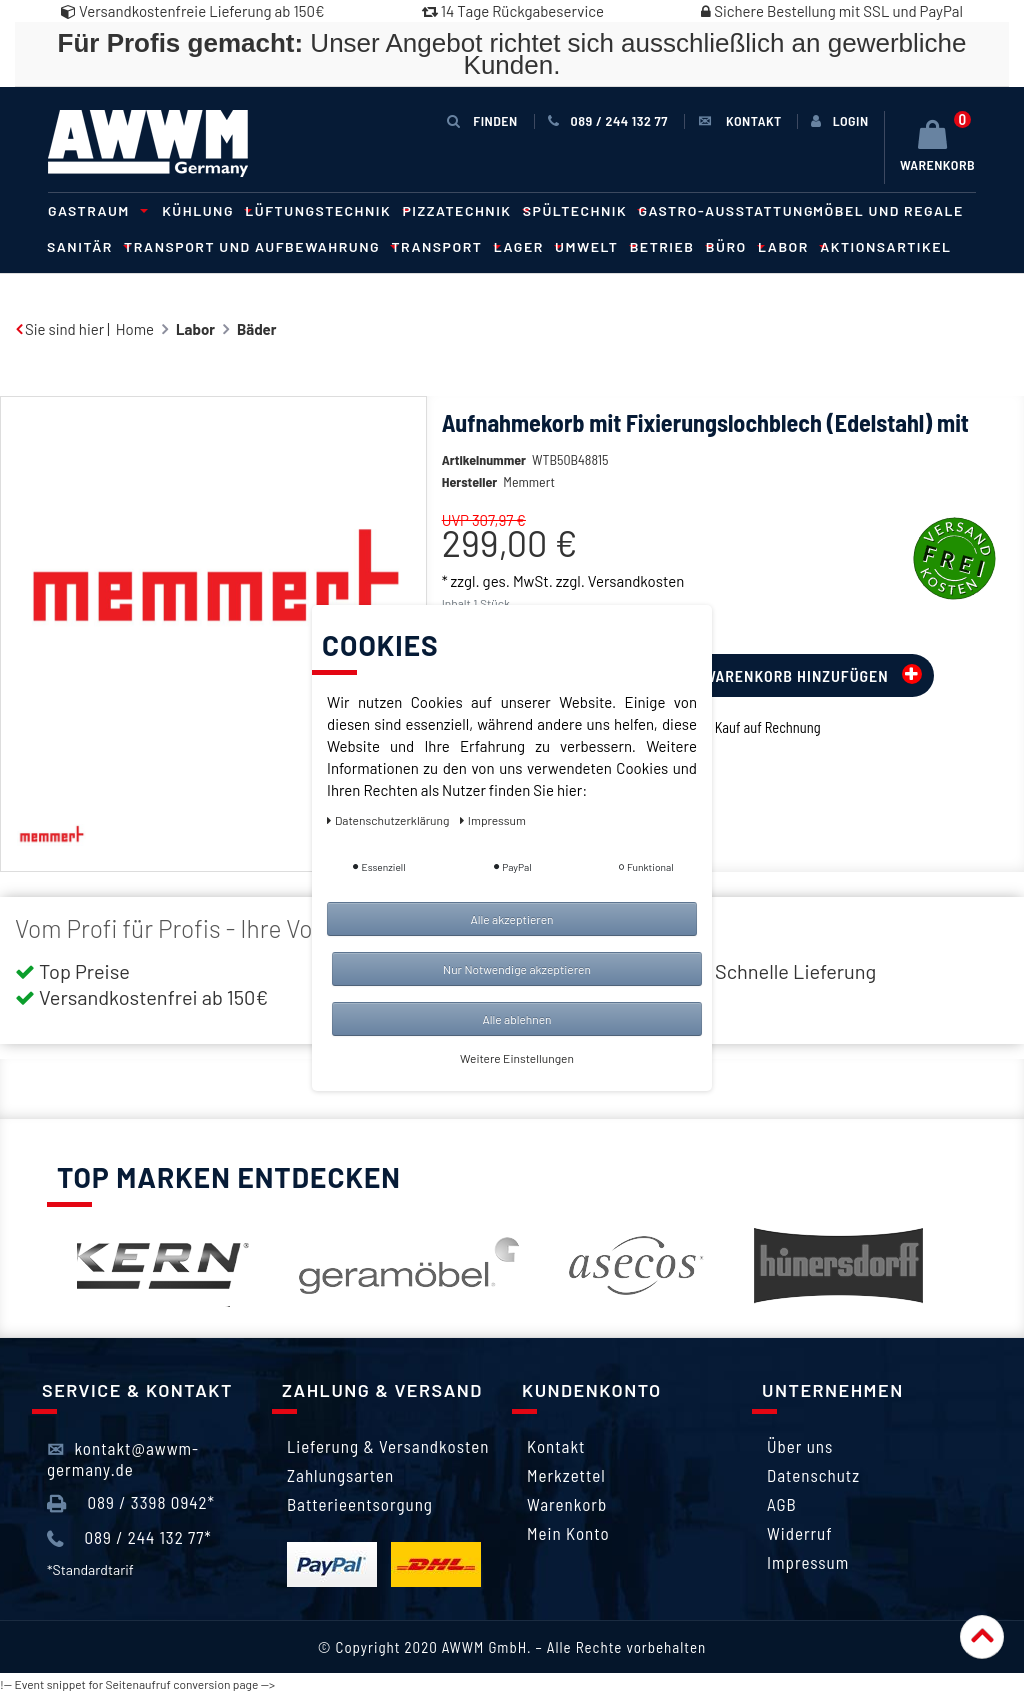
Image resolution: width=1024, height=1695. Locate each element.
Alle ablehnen (516, 1019)
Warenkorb (567, 1504)
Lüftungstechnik (324, 210)
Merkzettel (566, 1475)
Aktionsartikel (885, 246)
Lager (525, 246)
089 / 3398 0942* (131, 1503)
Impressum (808, 1562)
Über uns (800, 1446)
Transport (442, 246)
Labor (789, 246)
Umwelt (593, 246)
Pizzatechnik (463, 210)
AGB (782, 1504)
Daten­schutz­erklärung (389, 820)
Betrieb (668, 246)
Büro (732, 246)
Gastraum (95, 210)
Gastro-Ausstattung (726, 210)
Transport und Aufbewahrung (258, 246)
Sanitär (86, 246)
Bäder (257, 329)
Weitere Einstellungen (517, 1058)
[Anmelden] (840, 121)
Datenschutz (813, 1475)
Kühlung (204, 210)
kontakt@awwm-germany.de (123, 1458)
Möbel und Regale (888, 210)
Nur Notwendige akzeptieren (517, 969)
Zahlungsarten (340, 1475)
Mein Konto (568, 1533)
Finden (482, 120)
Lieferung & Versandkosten (388, 1446)
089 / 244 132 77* (129, 1538)
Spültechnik (581, 210)
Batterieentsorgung (360, 1504)
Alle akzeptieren (511, 919)
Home (135, 329)
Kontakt (556, 1446)
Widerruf (800, 1533)
